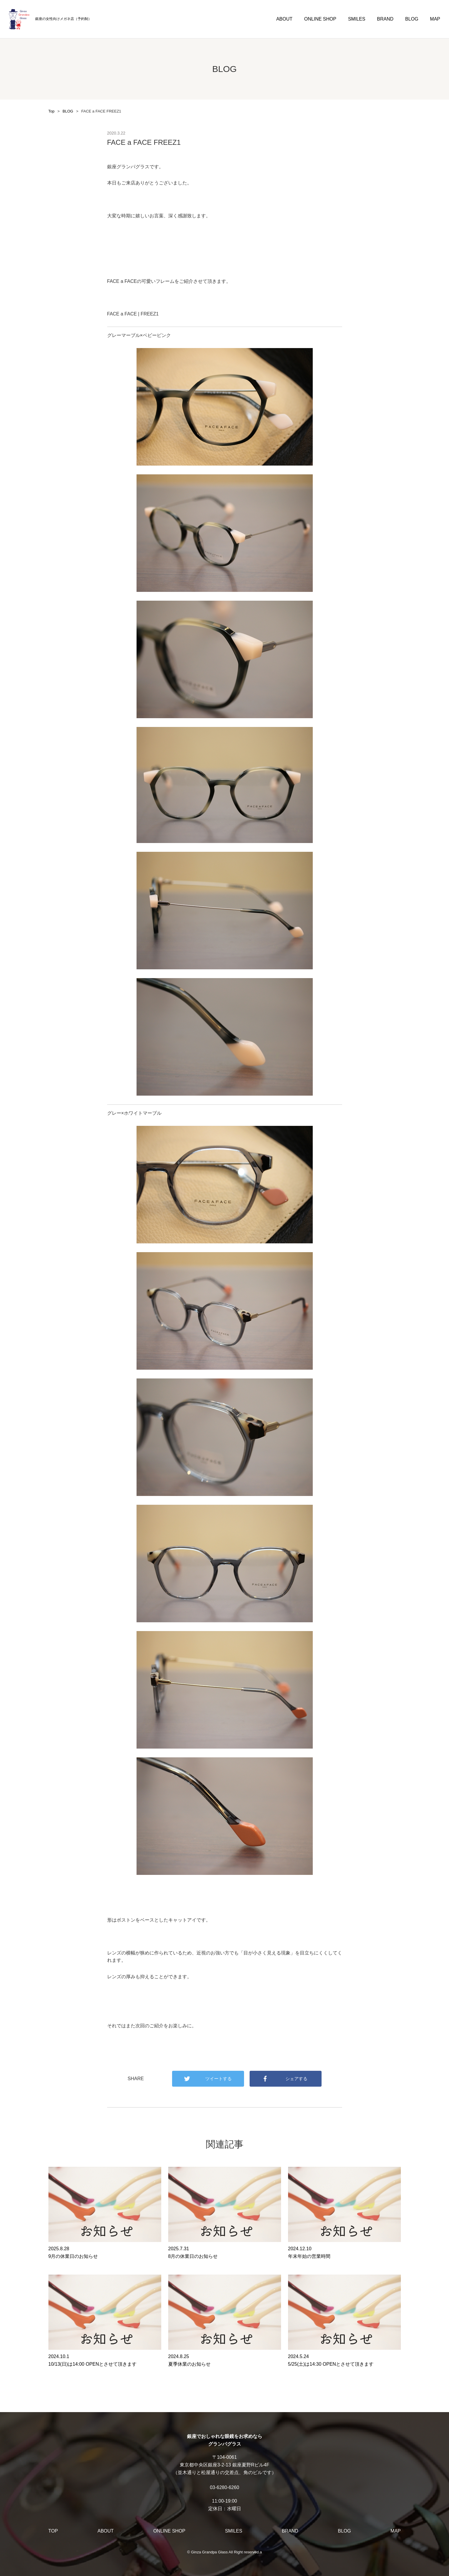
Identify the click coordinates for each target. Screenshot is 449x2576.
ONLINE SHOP (320, 18)
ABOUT (284, 18)
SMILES (356, 18)
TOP (53, 2530)
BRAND (385, 18)
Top (51, 111)
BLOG (411, 18)
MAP (435, 18)
